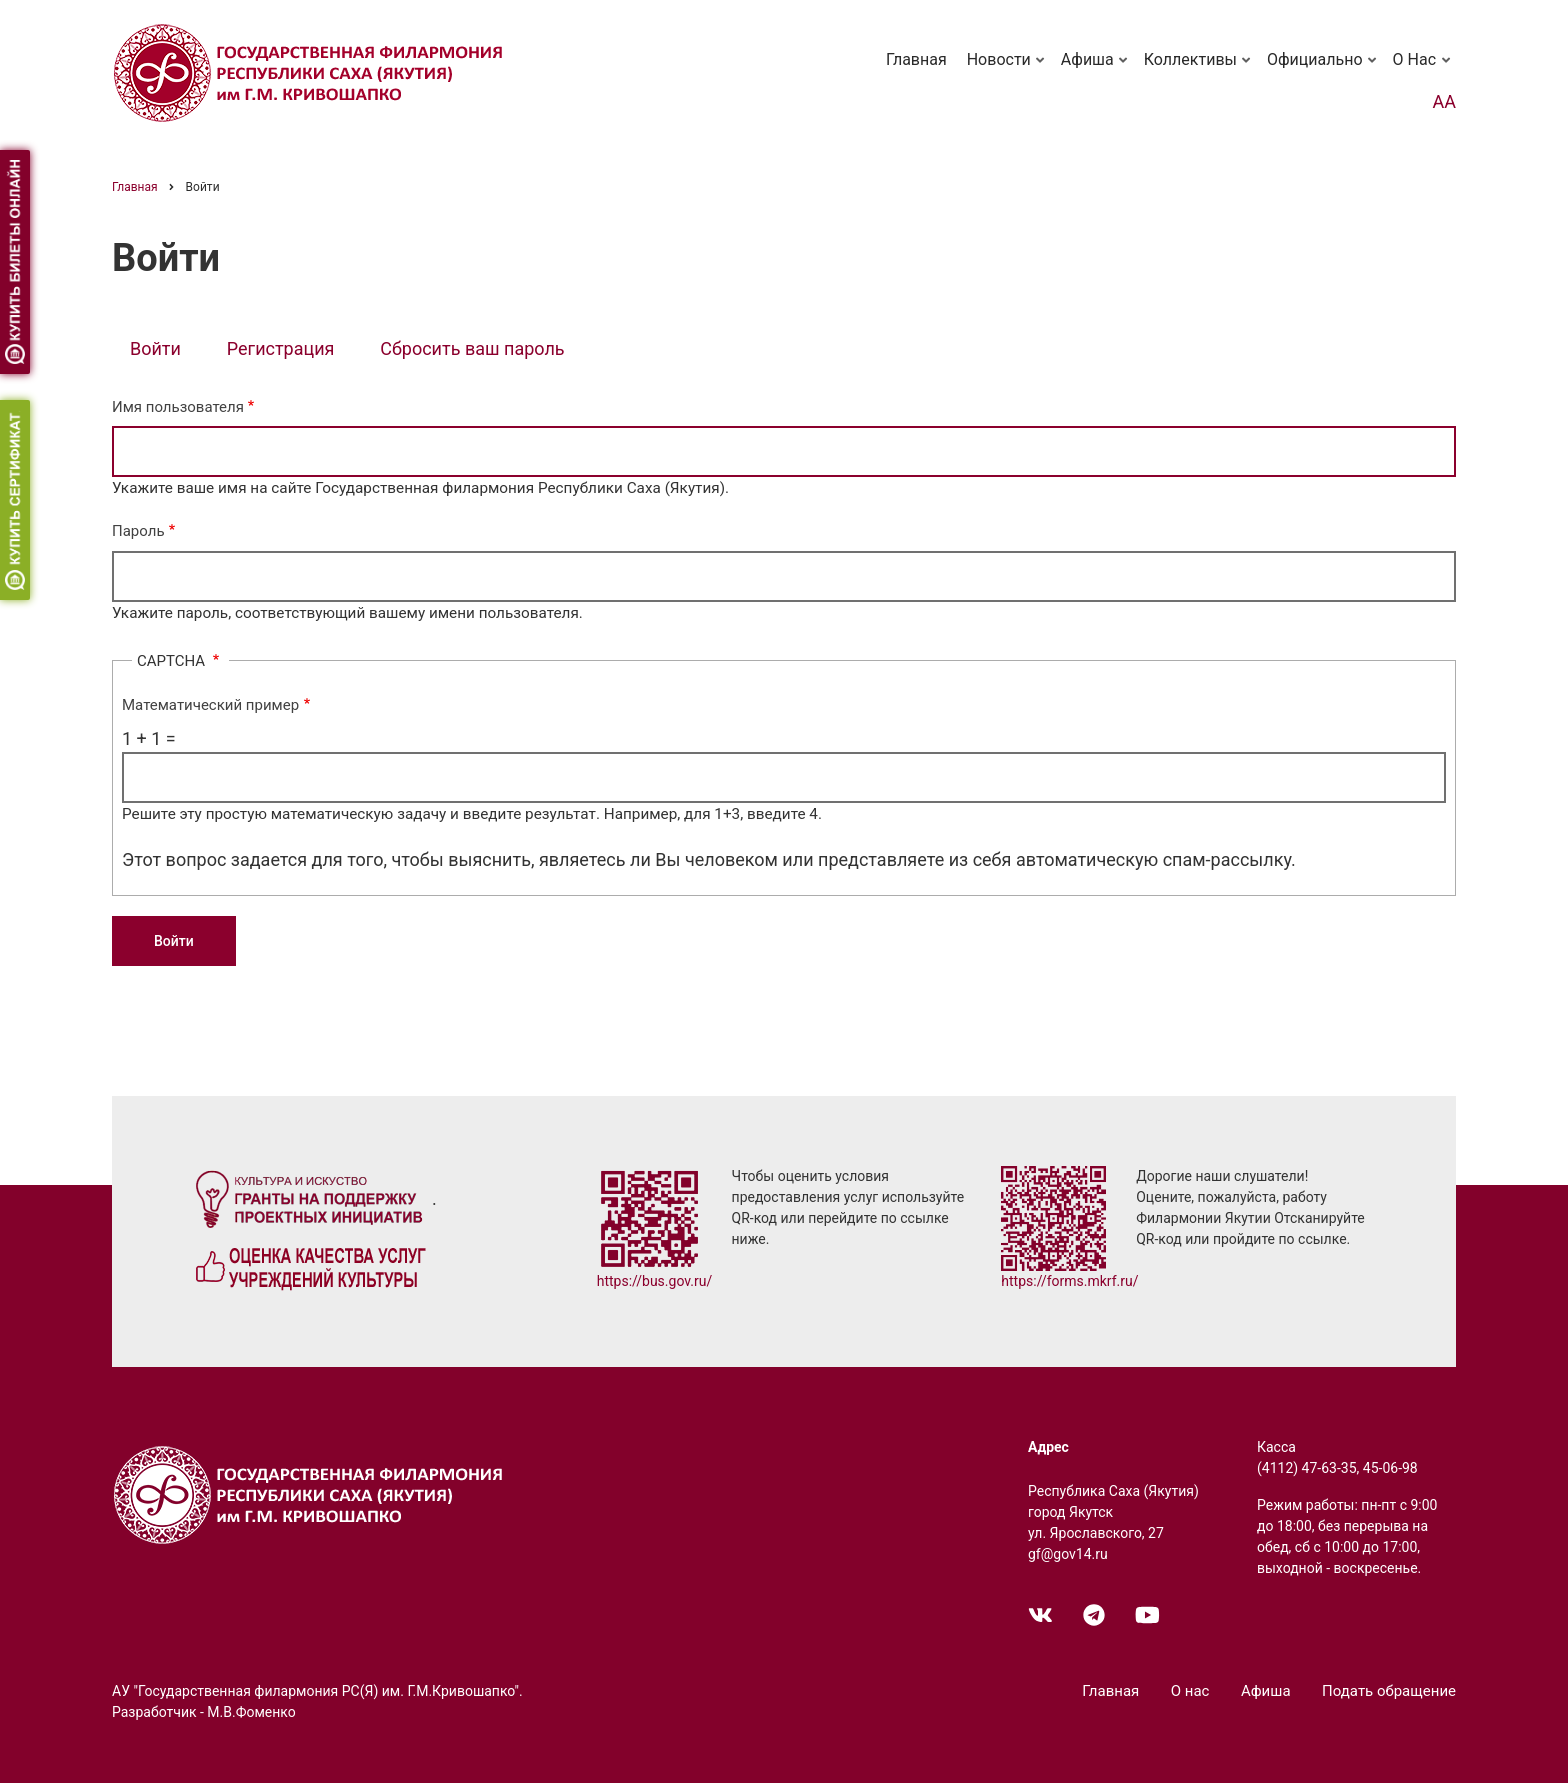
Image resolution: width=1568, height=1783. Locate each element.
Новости (1007, 69)
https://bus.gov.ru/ (655, 1281)
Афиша (1096, 69)
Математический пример (210, 705)
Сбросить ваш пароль (472, 348)
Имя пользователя (178, 407)
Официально (1323, 69)
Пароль (138, 531)
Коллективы (1199, 69)
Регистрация (281, 348)
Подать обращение (1389, 1691)
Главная (916, 59)
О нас (1423, 69)
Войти (164, 350)
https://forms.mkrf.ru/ (1069, 1281)
